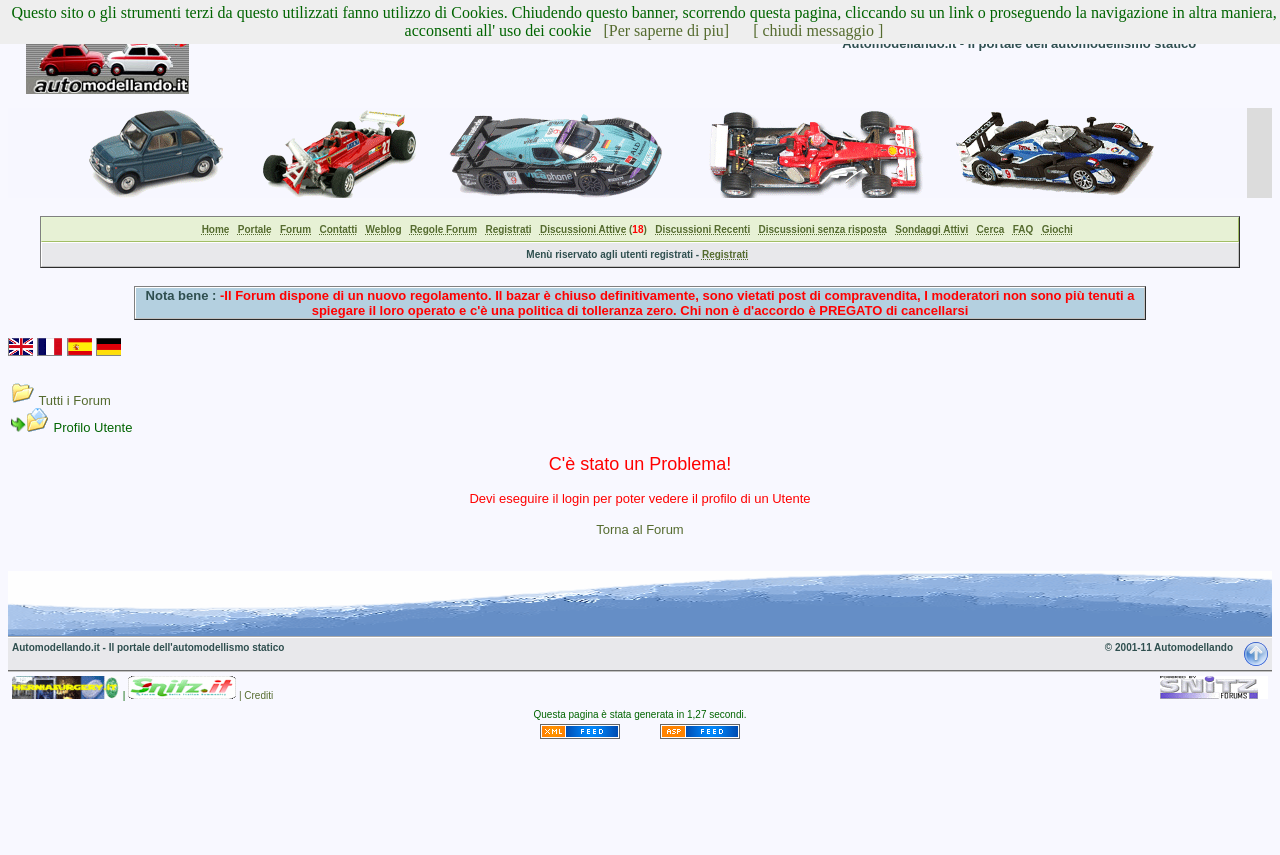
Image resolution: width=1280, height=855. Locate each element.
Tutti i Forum (74, 400)
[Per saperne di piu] (666, 30)
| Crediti (256, 695)
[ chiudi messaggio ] (818, 30)
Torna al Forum (639, 529)
